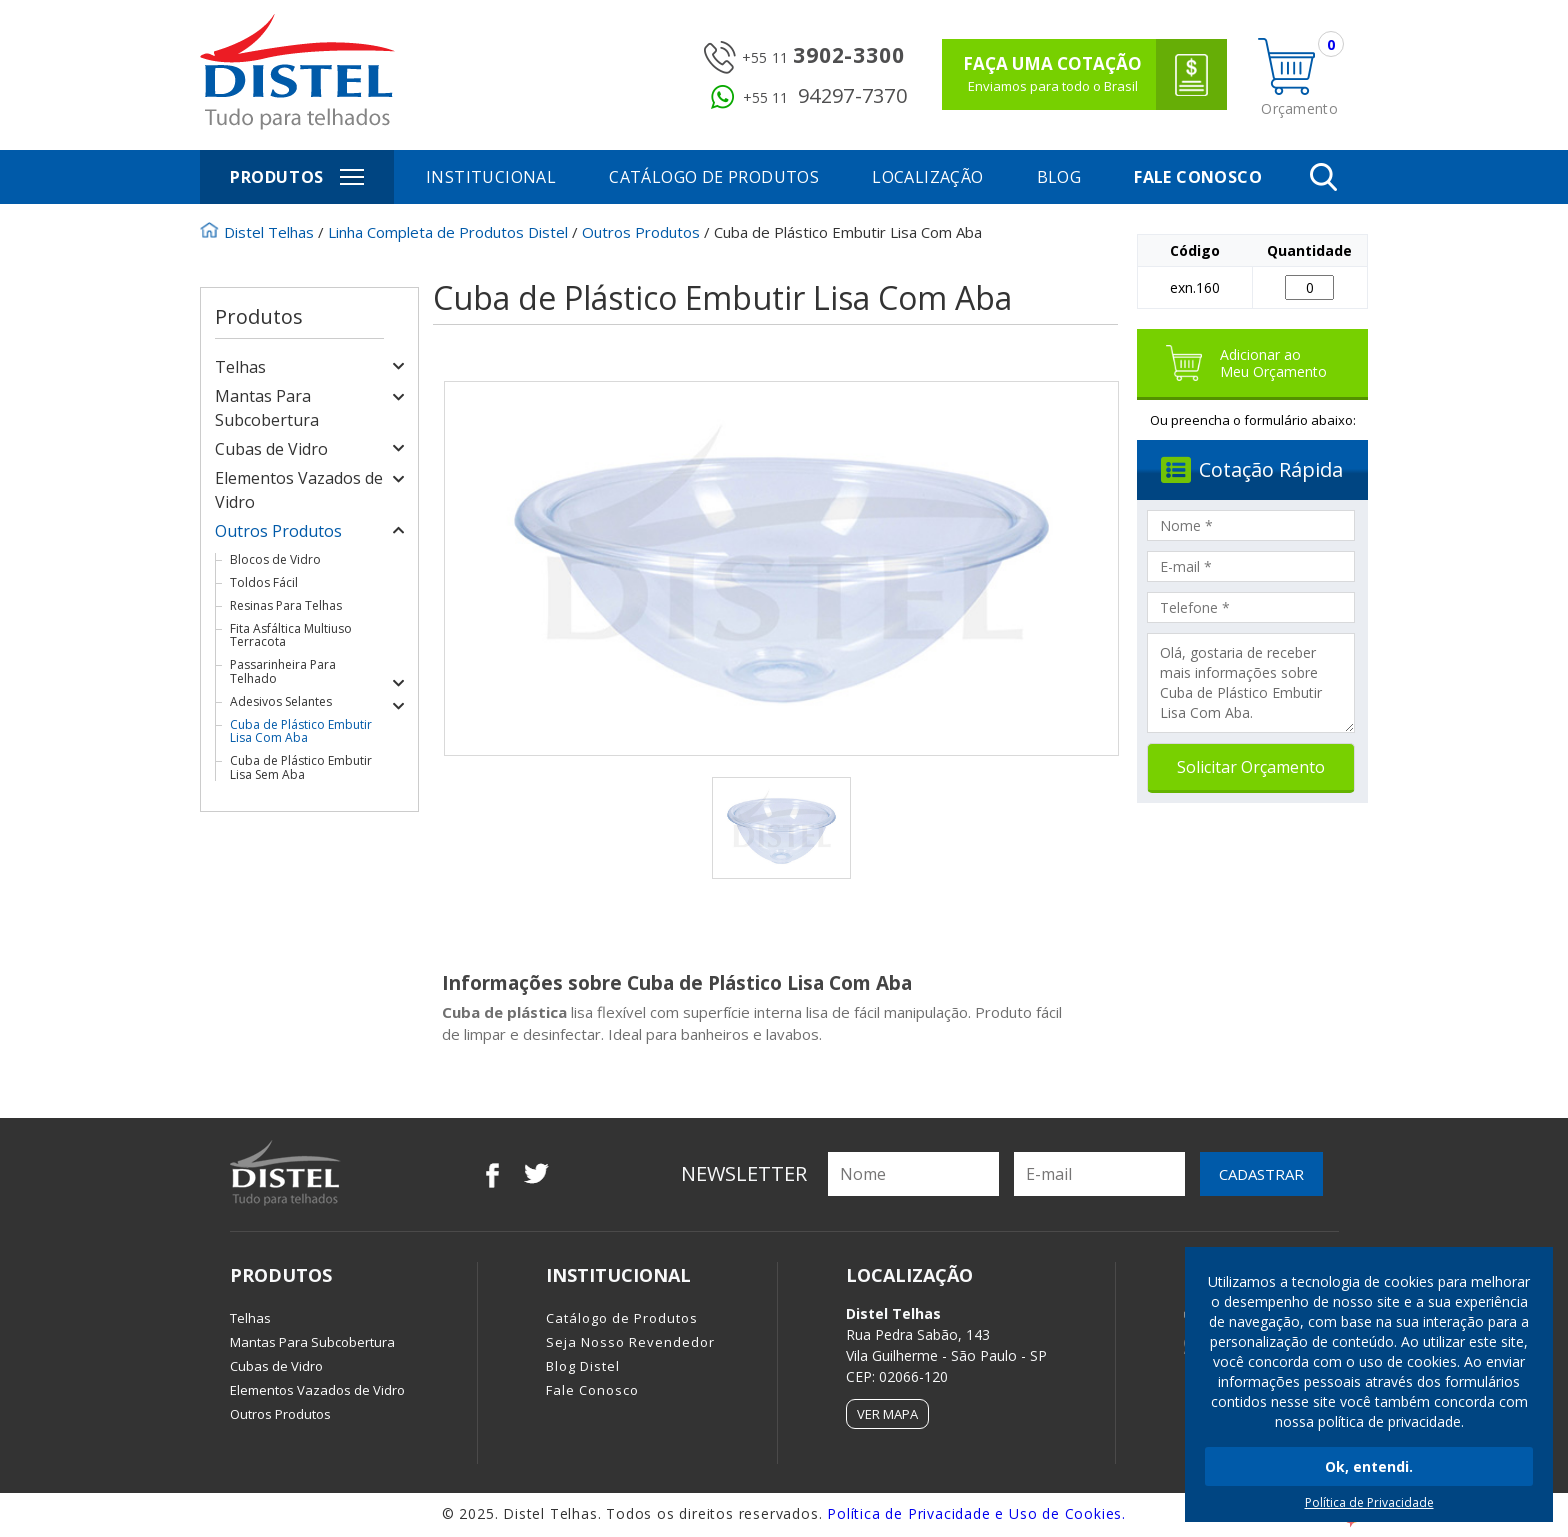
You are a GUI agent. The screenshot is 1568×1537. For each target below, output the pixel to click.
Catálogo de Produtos (714, 177)
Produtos (308, 177)
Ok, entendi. (1369, 1466)
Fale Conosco (1198, 177)
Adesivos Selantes (281, 701)
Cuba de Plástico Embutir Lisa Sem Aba (301, 767)
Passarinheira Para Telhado (283, 671)
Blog (1059, 177)
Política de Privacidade (1369, 1502)
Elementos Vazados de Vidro (317, 1390)
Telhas (240, 367)
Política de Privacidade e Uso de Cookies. (976, 1513)
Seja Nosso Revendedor (630, 1342)
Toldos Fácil (264, 582)
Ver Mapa (887, 1414)
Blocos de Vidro (275, 559)
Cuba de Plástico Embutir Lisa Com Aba (301, 731)
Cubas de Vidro (271, 449)
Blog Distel (583, 1366)
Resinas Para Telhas (286, 605)
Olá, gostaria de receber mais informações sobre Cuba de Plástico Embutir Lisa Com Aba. (1251, 683)
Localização (927, 177)
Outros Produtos (278, 531)
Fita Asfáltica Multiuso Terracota (291, 635)
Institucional (491, 177)
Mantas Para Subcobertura (312, 1342)
